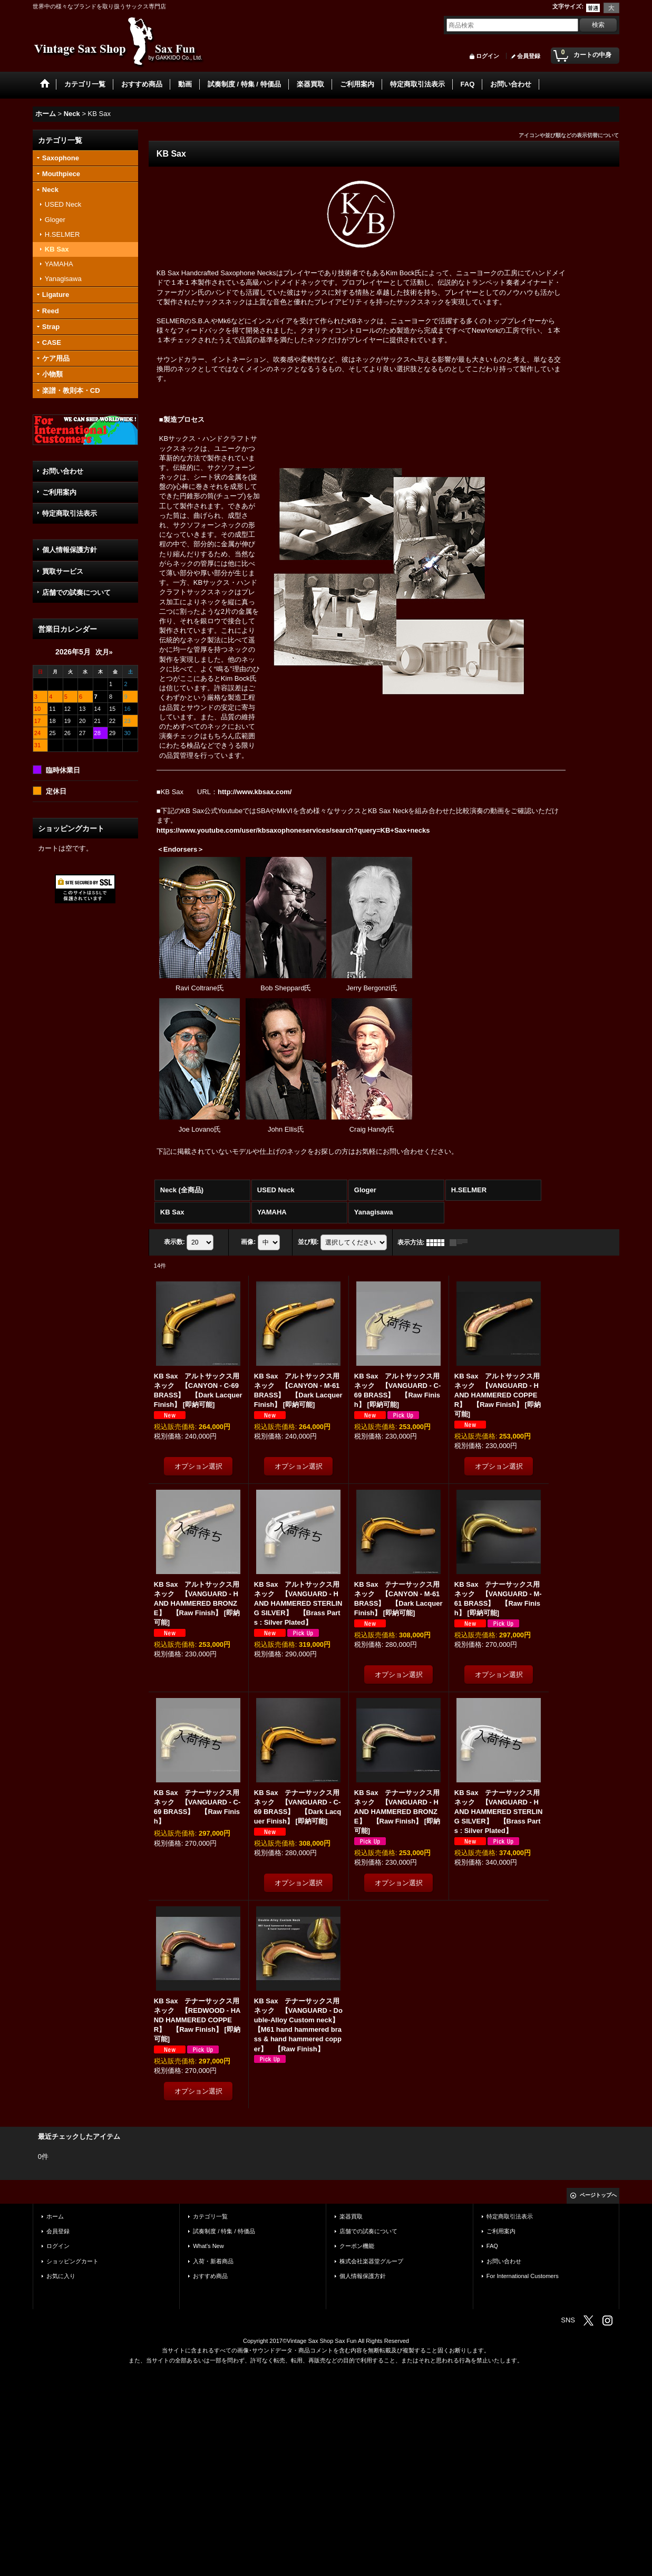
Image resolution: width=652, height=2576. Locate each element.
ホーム (55, 2216)
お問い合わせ (62, 471)
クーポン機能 (356, 2246)
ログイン (487, 56)
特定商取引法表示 (69, 513)
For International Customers (522, 2276)
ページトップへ (598, 2195)
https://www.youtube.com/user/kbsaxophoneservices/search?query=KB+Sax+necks (293, 830)
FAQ (492, 2246)
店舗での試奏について (76, 592)
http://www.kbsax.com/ (254, 792)
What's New (208, 2246)
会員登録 (528, 56)
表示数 (174, 1242)
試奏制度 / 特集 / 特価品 (224, 2231)
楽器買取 (351, 2216)
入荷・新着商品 (213, 2261)
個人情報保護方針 (69, 550)
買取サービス (62, 571)
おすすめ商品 (210, 2276)
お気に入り (60, 2276)
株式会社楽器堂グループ (371, 2261)
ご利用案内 (59, 492)
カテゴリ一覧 (210, 2216)
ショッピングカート (72, 2261)
